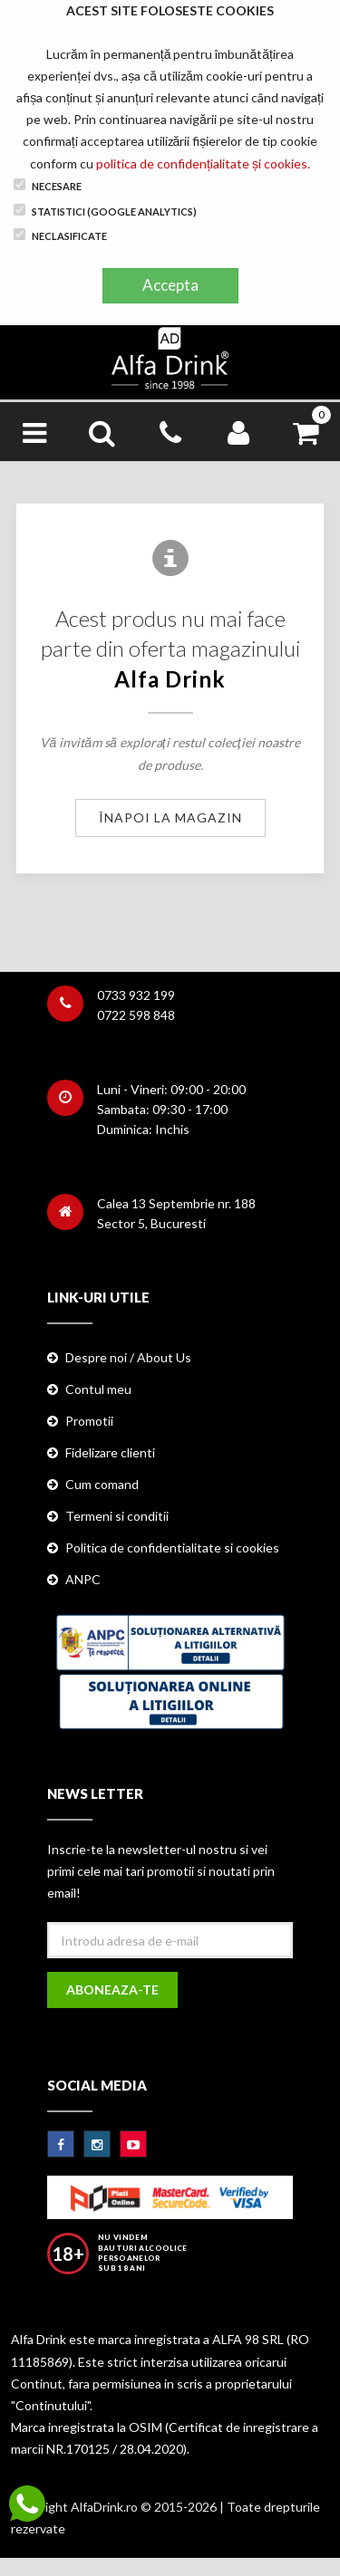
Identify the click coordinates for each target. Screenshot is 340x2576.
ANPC (83, 1579)
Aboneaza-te (112, 1989)
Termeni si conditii (117, 1515)
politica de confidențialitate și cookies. (203, 163)
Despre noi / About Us (128, 1357)
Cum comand (102, 1484)
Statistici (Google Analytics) (105, 210)
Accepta (170, 284)
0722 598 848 (136, 1015)
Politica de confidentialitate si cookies (172, 1547)
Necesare (48, 185)
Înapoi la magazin (170, 817)
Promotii (89, 1420)
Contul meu (98, 1389)
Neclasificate (60, 235)
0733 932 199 (136, 995)
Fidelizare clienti (110, 1452)
